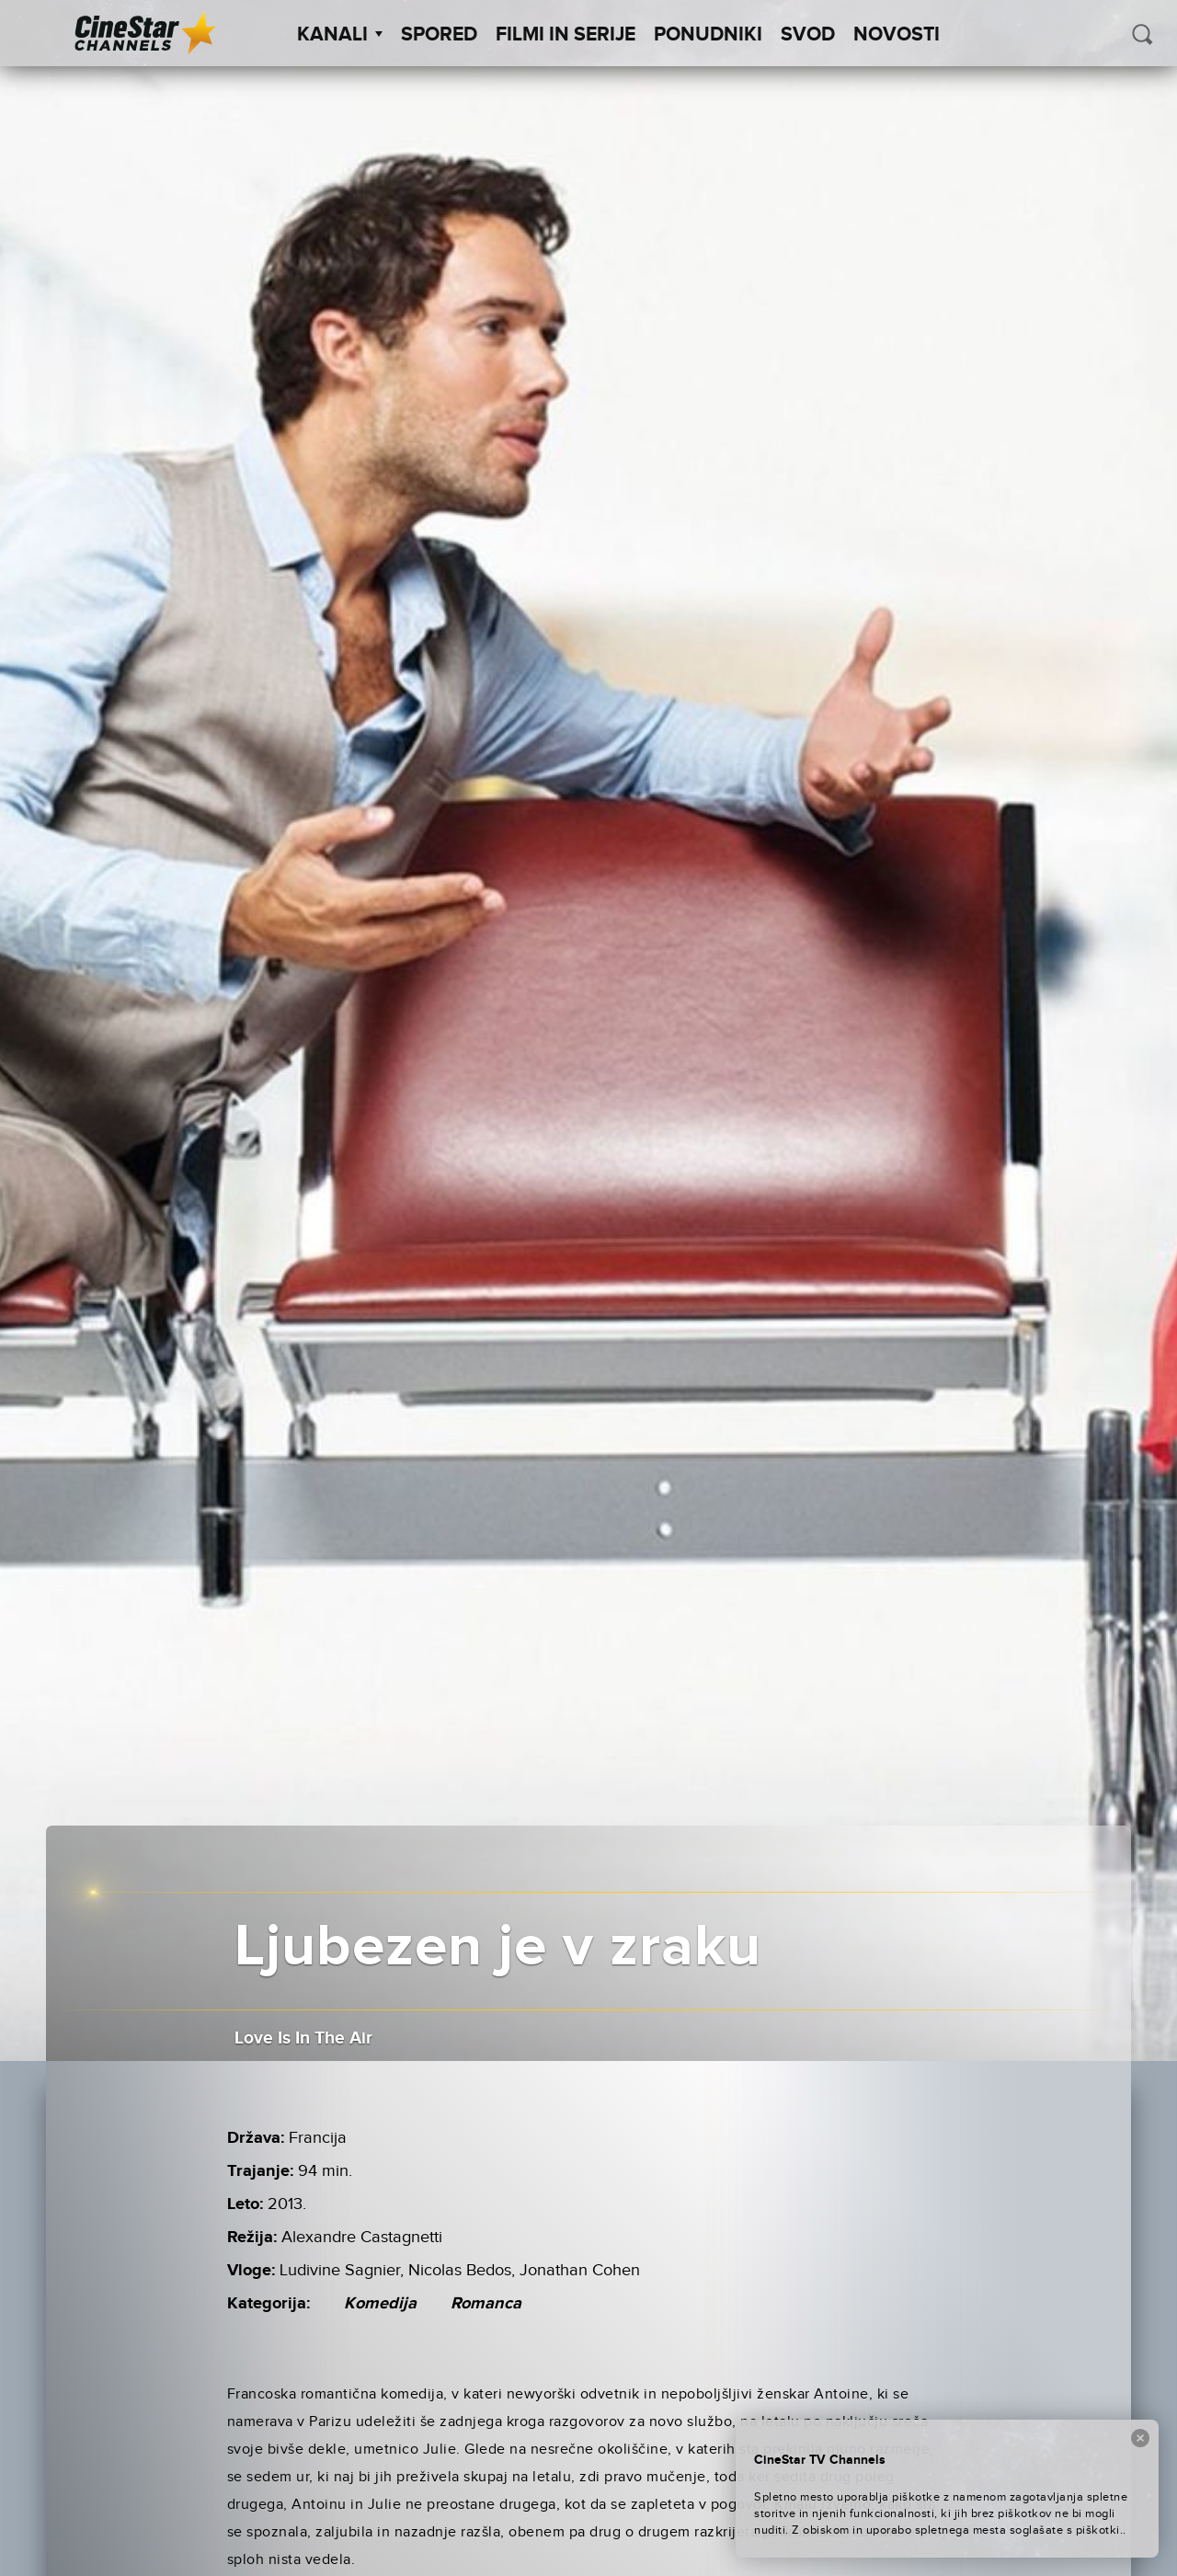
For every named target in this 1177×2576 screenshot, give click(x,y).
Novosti (896, 35)
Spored (439, 35)
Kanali (340, 35)
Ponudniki (708, 35)
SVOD (808, 35)
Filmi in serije (565, 35)
